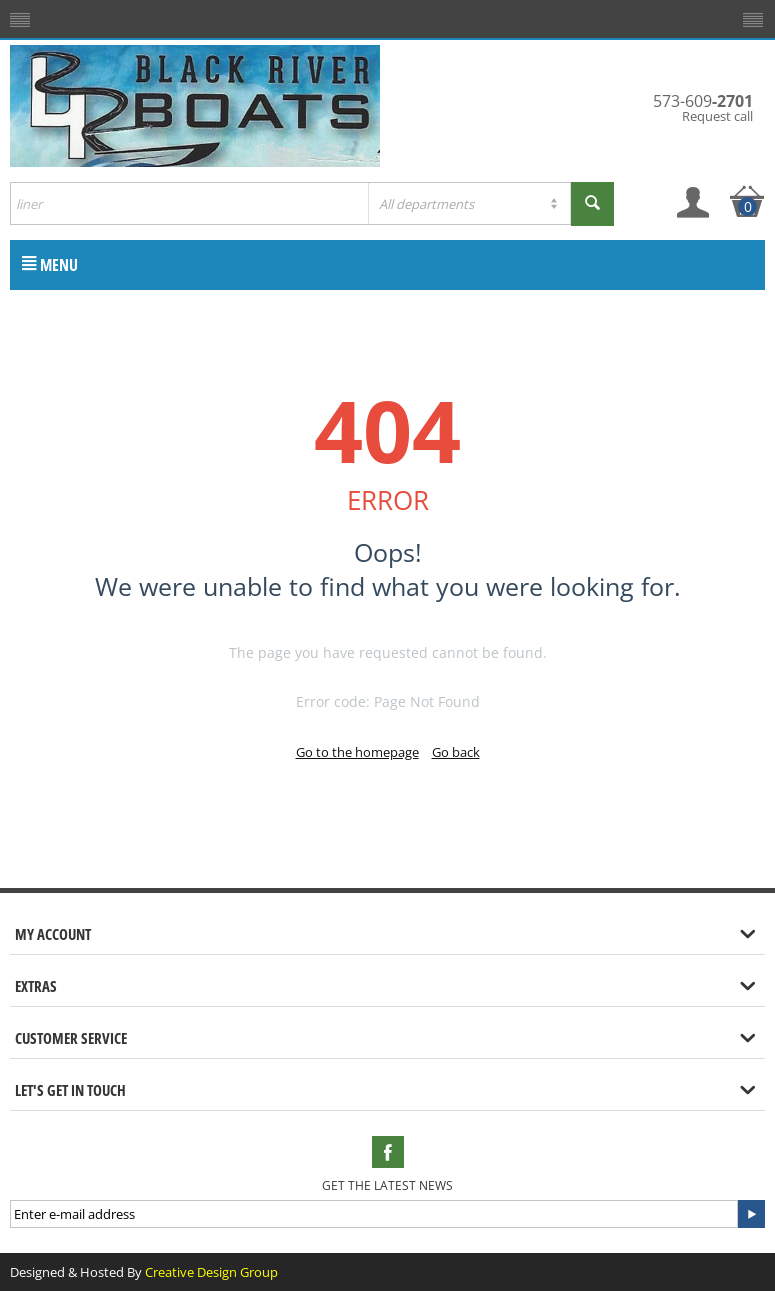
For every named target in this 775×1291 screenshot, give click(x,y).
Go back (456, 752)
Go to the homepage (357, 752)
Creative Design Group (211, 1272)
